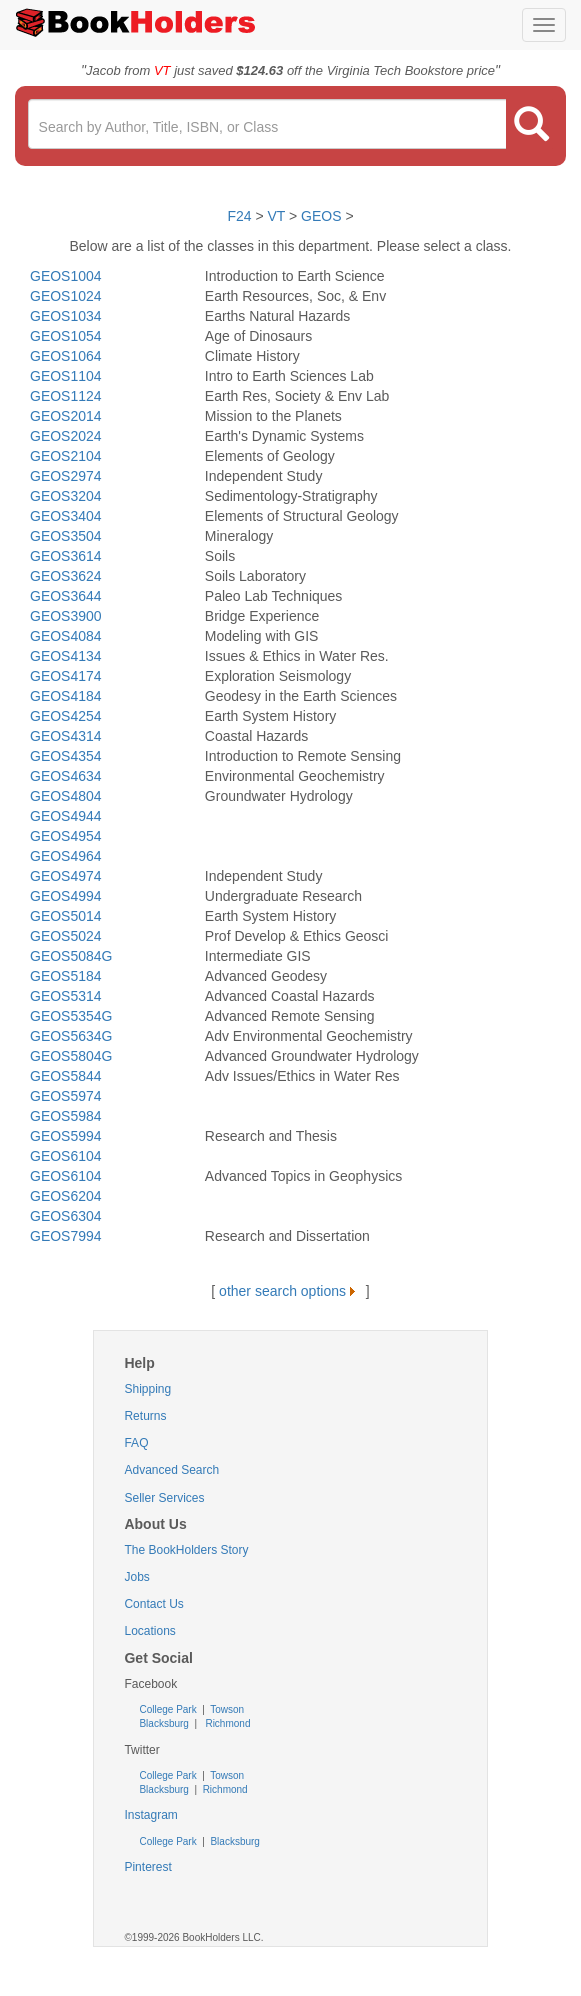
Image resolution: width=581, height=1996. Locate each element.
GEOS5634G (71, 1036)
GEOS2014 (66, 416)
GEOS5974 (66, 1096)
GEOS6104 (66, 1156)
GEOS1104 (66, 376)
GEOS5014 (66, 916)
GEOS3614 (66, 556)
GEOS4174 (66, 676)
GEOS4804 (66, 796)
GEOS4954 (66, 836)
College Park (169, 1709)
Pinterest (147, 1867)
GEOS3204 (66, 496)
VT (278, 216)
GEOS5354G (71, 1016)
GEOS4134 (66, 656)
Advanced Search (171, 1470)
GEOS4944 (66, 816)
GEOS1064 (66, 356)
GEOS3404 (66, 516)
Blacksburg (163, 1723)
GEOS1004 (66, 276)
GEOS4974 (66, 876)
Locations (149, 1631)
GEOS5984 (66, 1116)
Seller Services (164, 1498)
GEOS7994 (66, 1236)
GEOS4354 (66, 756)
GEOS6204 (66, 1196)
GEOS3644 (66, 596)
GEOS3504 (66, 536)
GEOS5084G (71, 956)
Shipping (147, 1389)
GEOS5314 (66, 996)
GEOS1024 (66, 296)
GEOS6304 (66, 1216)
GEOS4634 (66, 776)
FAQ (136, 1443)
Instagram (150, 1815)
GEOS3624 (66, 576)
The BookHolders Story (186, 1550)
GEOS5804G (71, 1056)
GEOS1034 (66, 316)
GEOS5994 (66, 1136)
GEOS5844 (66, 1076)
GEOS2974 (66, 476)
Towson (226, 1709)
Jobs (136, 1577)
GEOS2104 (66, 456)
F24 (239, 216)
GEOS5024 (66, 936)
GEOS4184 (66, 696)
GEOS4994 (66, 896)
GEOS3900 (66, 616)
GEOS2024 (66, 436)
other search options (290, 1291)
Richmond (227, 1723)
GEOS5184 (66, 976)
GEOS (321, 216)
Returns (145, 1416)
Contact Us (153, 1604)
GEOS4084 (66, 636)
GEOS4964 (66, 856)
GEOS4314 (66, 736)
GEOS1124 (66, 396)
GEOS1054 (66, 336)
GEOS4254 (66, 716)
